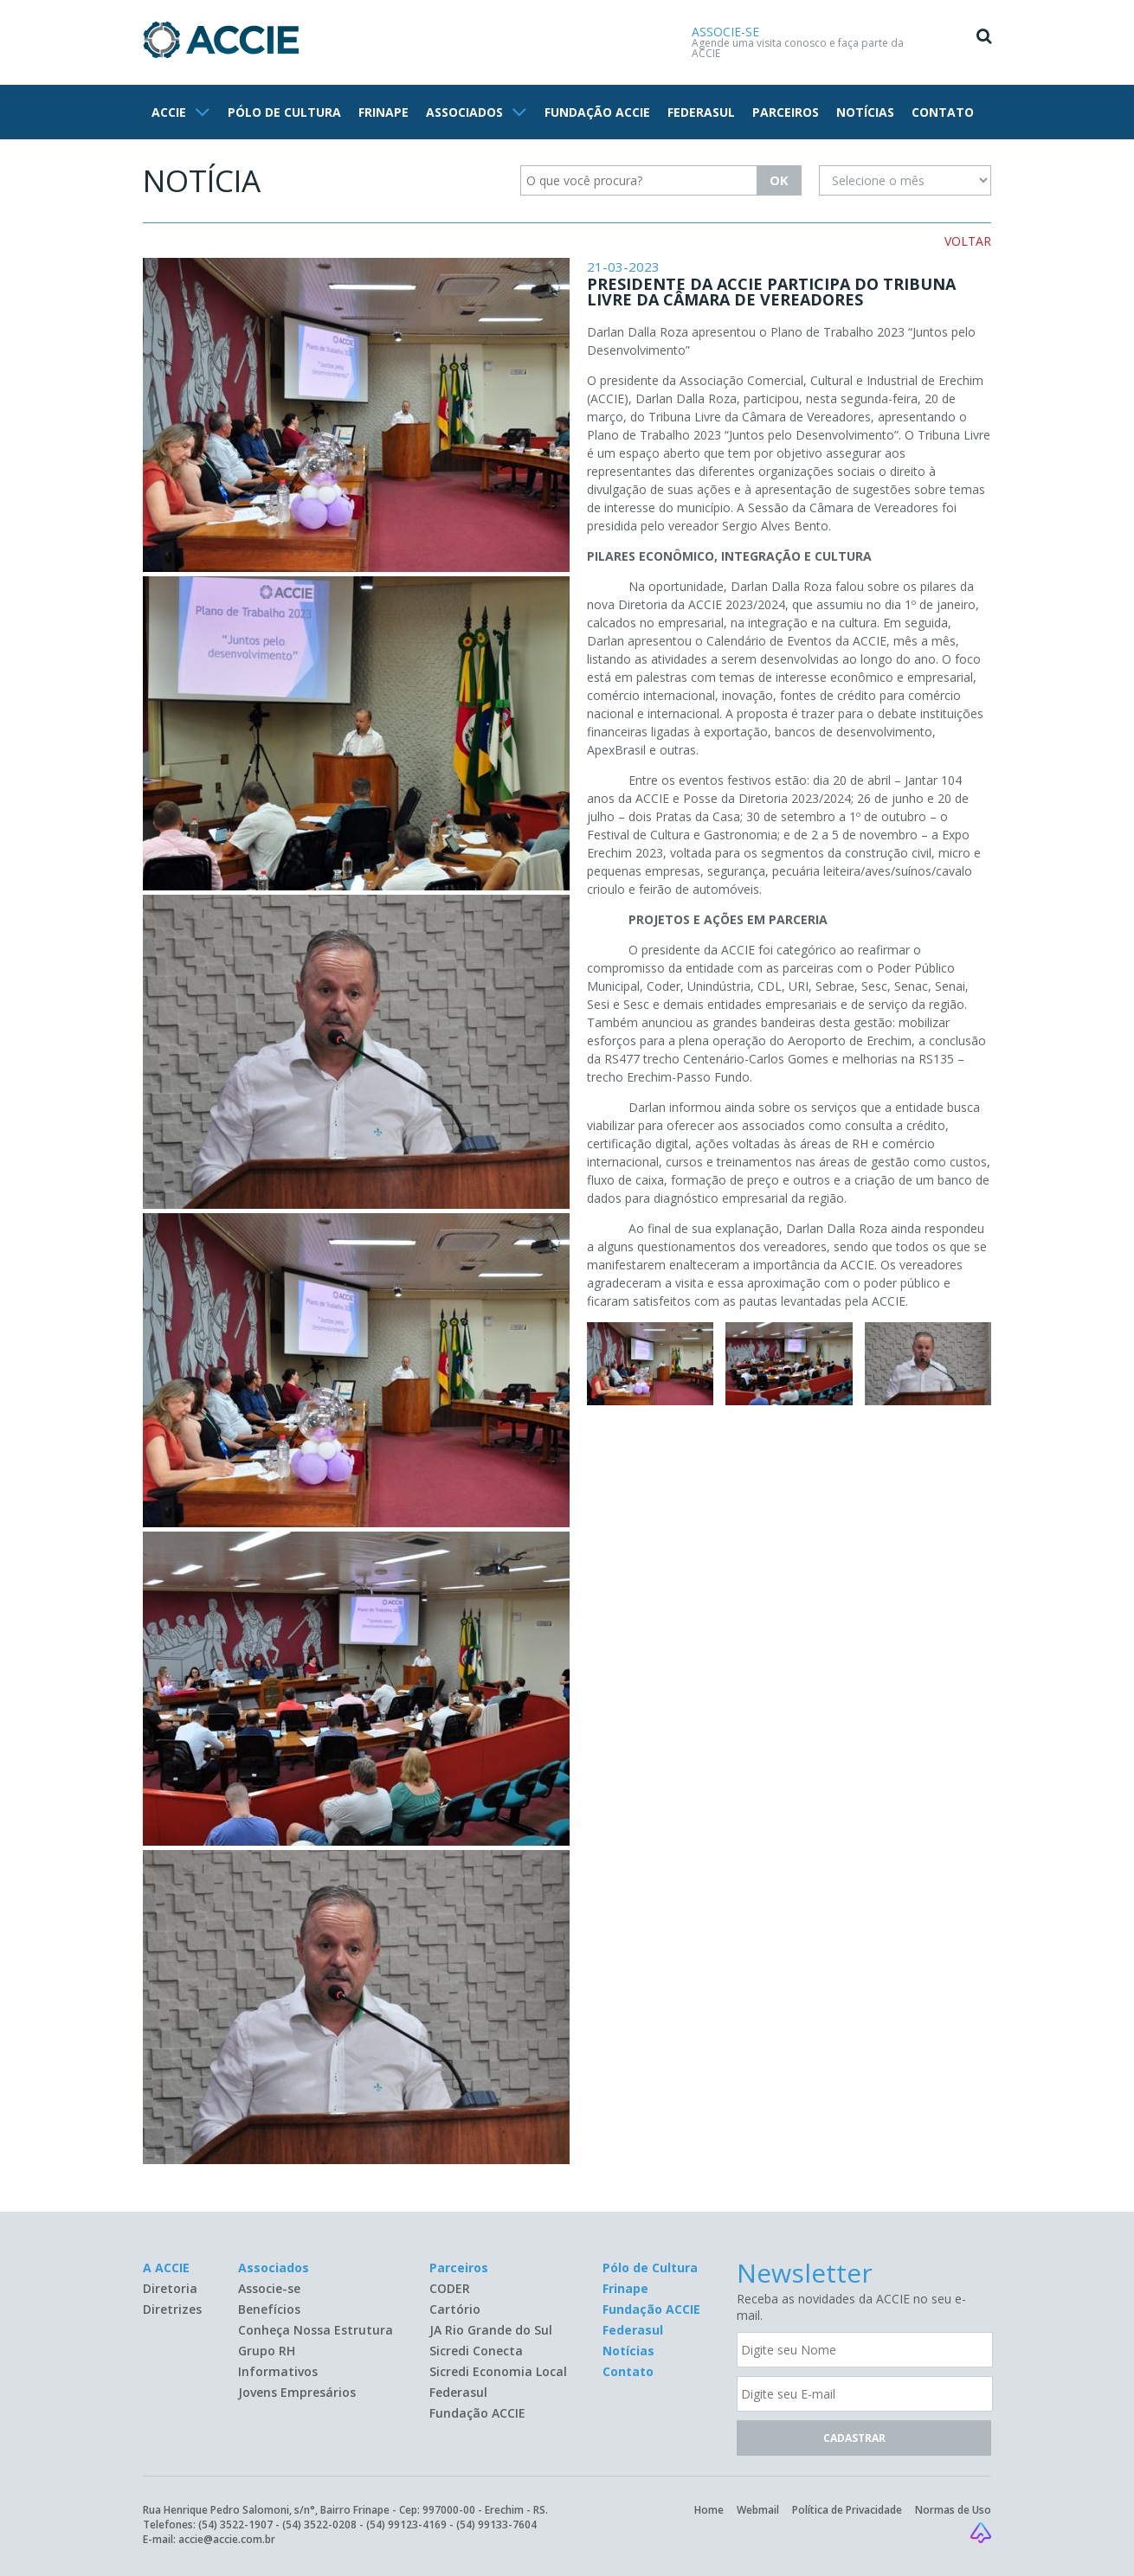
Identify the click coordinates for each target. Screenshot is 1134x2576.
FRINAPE (383, 112)
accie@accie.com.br (226, 2539)
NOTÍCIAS (865, 112)
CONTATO (943, 112)
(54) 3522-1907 (235, 2524)
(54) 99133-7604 (496, 2524)
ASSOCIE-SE (725, 31)
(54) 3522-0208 (319, 2524)
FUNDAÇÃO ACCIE (597, 112)
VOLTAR (967, 241)
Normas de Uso (953, 2509)
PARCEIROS (785, 112)
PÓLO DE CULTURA (284, 112)
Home (709, 2509)
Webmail (758, 2509)
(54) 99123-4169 (406, 2524)
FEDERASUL (701, 112)
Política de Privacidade (847, 2509)
